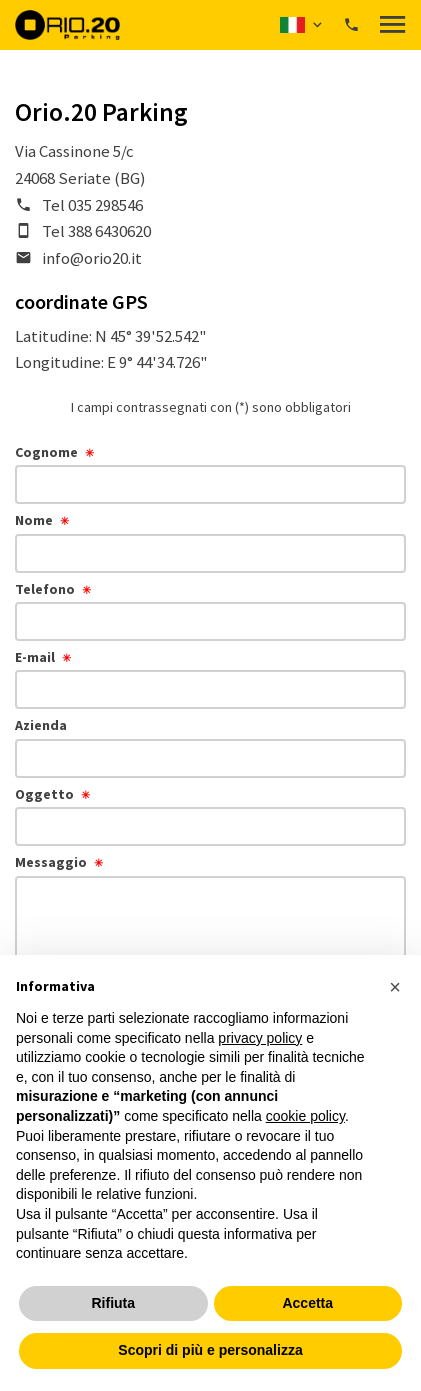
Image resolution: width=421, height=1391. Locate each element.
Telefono (45, 589)
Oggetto (44, 794)
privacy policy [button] (260, 1038)
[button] (303, 25)
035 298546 (105, 205)
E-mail (35, 657)
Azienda (41, 725)
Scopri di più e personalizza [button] (210, 1350)
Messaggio (51, 862)
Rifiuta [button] (113, 1303)
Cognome (46, 452)
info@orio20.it (92, 258)
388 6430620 (109, 231)
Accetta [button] (307, 1303)
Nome (34, 520)
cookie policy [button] (305, 1116)
